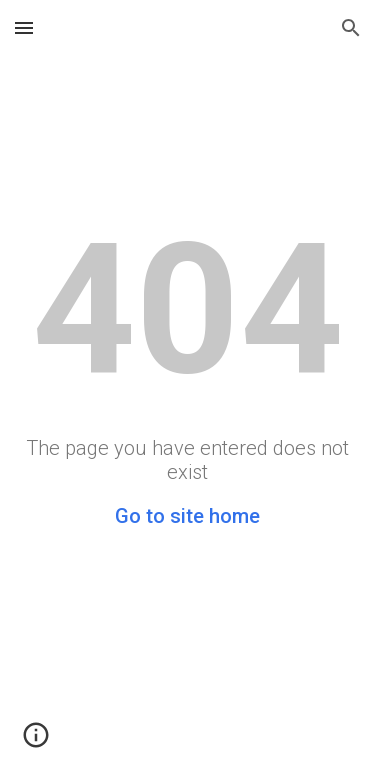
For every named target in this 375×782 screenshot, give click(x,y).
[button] (24, 27)
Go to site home (187, 516)
